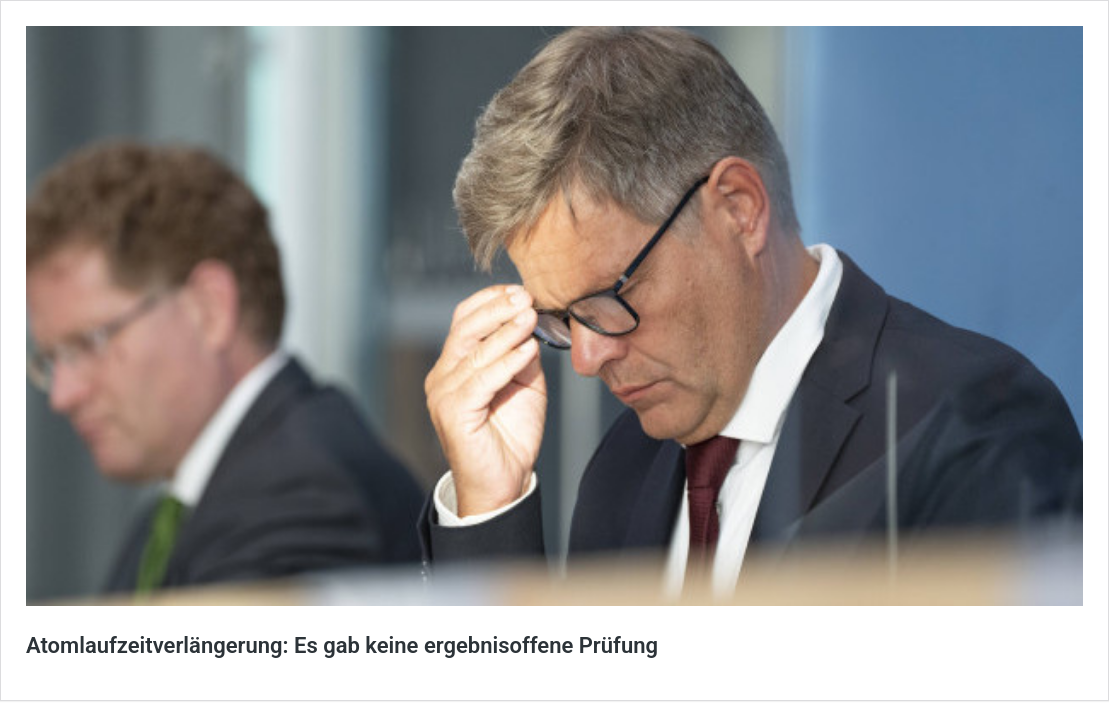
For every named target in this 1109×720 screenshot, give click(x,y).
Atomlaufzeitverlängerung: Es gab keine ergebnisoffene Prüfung (342, 645)
